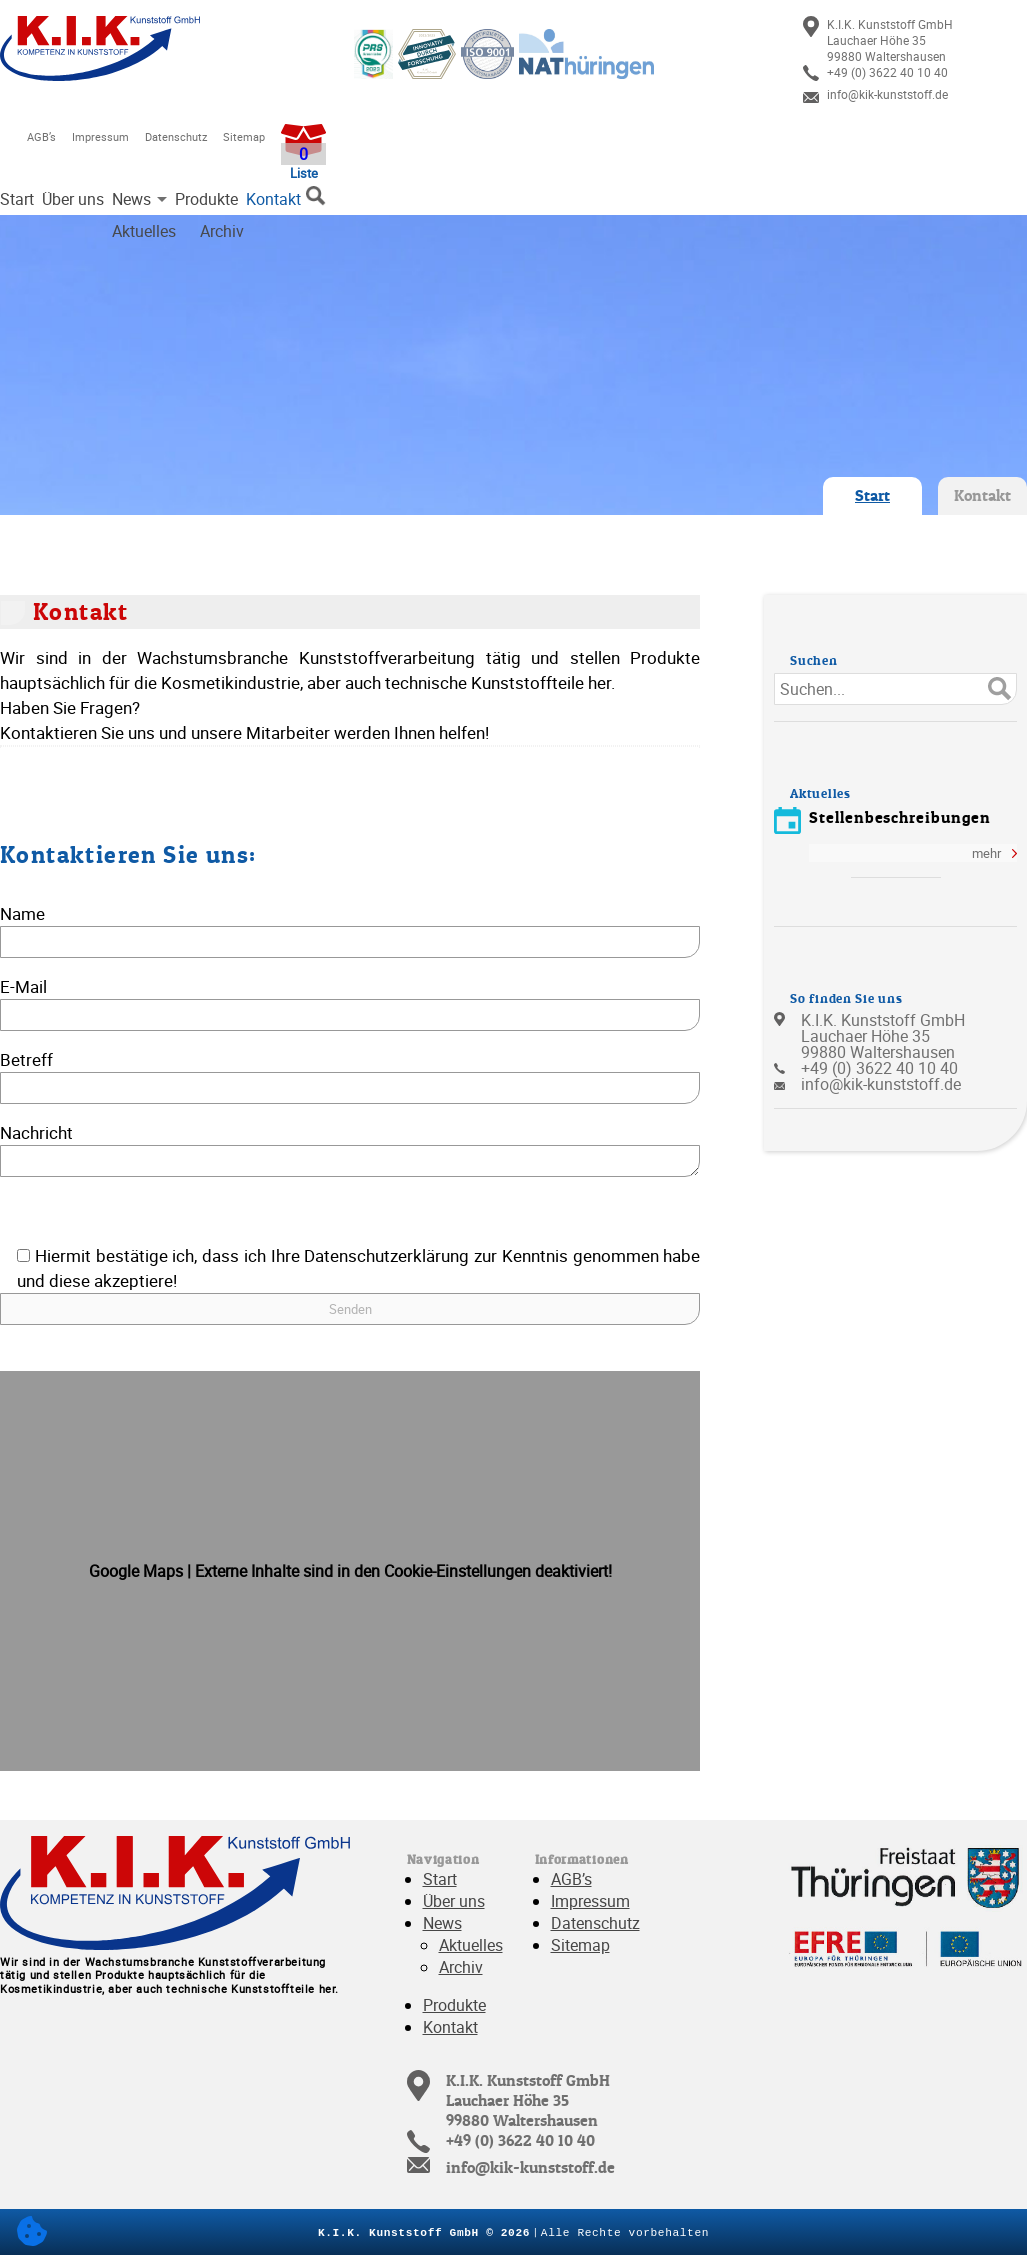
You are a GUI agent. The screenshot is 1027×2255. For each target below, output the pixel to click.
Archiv (461, 1967)
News (131, 199)
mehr (986, 853)
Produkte (206, 199)
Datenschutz (176, 136)
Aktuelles (471, 1945)
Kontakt (273, 199)
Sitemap (244, 136)
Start (17, 199)
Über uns (73, 199)
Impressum (100, 136)
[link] (915, 40)
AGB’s (41, 136)
